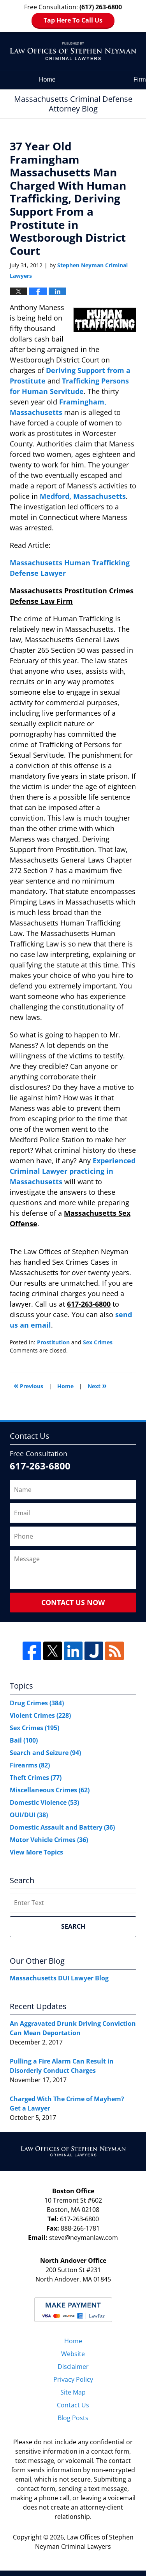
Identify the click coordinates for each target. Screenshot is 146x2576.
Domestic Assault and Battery (62, 1827)
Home (47, 79)
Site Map (73, 2392)
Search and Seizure (45, 1752)
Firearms (30, 1765)
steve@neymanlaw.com (83, 2237)
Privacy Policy (73, 2379)
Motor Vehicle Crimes (49, 1839)
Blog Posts (73, 2418)
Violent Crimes (40, 1715)
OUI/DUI (29, 1815)
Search (73, 1926)
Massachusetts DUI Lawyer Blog (59, 1978)
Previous (28, 1385)
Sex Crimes (98, 1342)
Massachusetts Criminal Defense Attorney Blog (73, 51)
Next (97, 1385)
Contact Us (73, 2405)
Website (73, 2353)
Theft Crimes (36, 1777)
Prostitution (53, 1342)
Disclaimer (73, 2366)
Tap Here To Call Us (73, 20)
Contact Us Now (73, 1602)
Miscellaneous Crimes (50, 1790)
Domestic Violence (44, 1802)
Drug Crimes (37, 1703)
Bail (24, 1740)
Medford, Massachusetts (83, 496)
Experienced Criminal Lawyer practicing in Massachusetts (72, 1171)
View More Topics (36, 1852)
